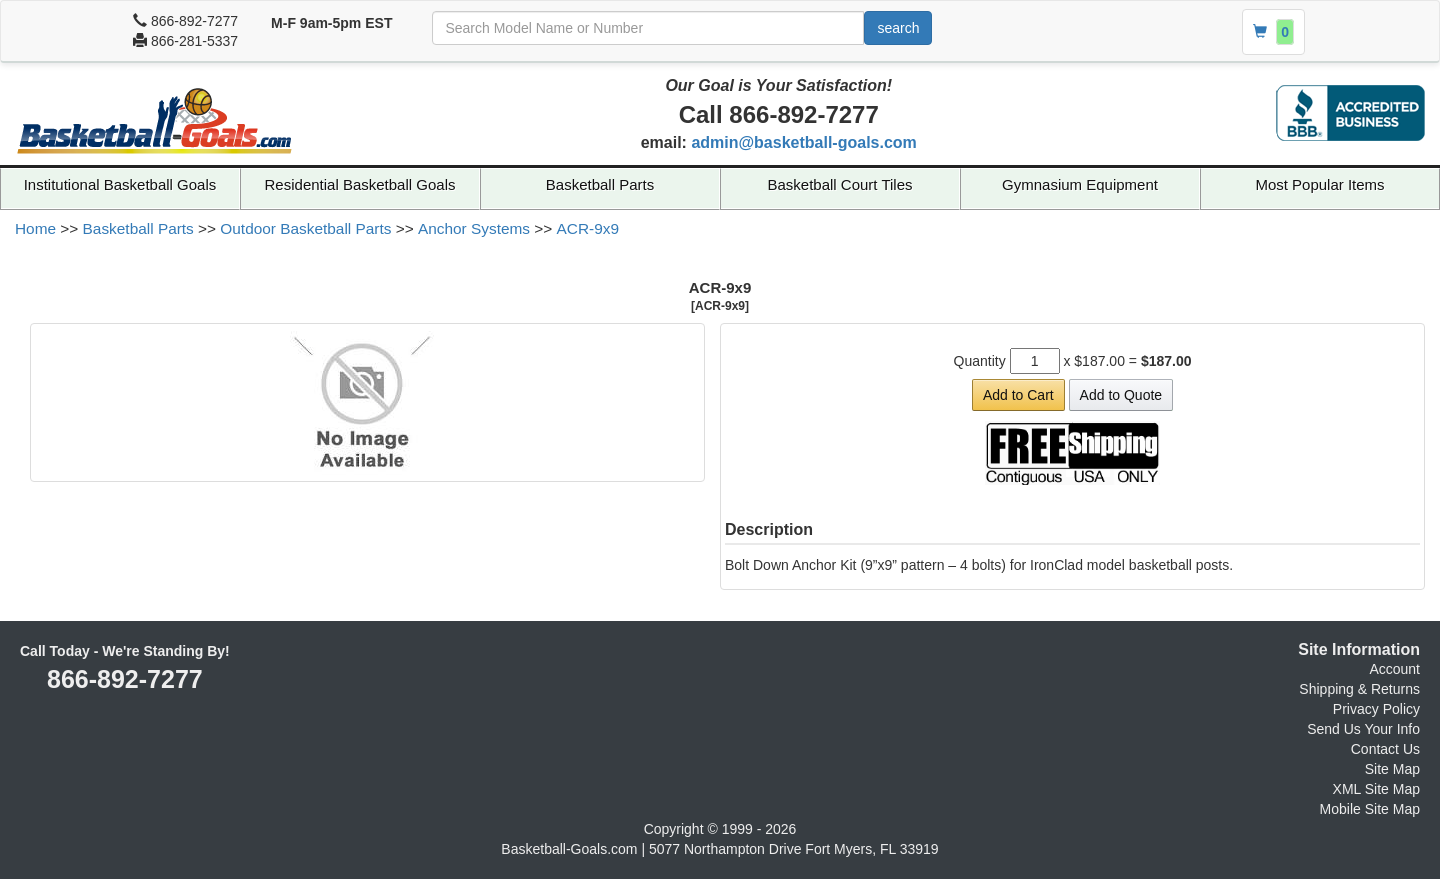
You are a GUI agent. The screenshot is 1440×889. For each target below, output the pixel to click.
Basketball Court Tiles (839, 184)
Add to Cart (1018, 395)
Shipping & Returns (1359, 689)
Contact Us (1385, 749)
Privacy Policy (1376, 709)
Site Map (1392, 769)
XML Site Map (1376, 789)
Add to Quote (1121, 395)
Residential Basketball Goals (360, 184)
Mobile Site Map (1370, 809)
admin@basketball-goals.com (803, 142)
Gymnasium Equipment (1080, 184)
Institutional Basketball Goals (120, 184)
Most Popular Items (1319, 184)
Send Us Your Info (1363, 729)
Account (1394, 669)
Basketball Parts (600, 184)
